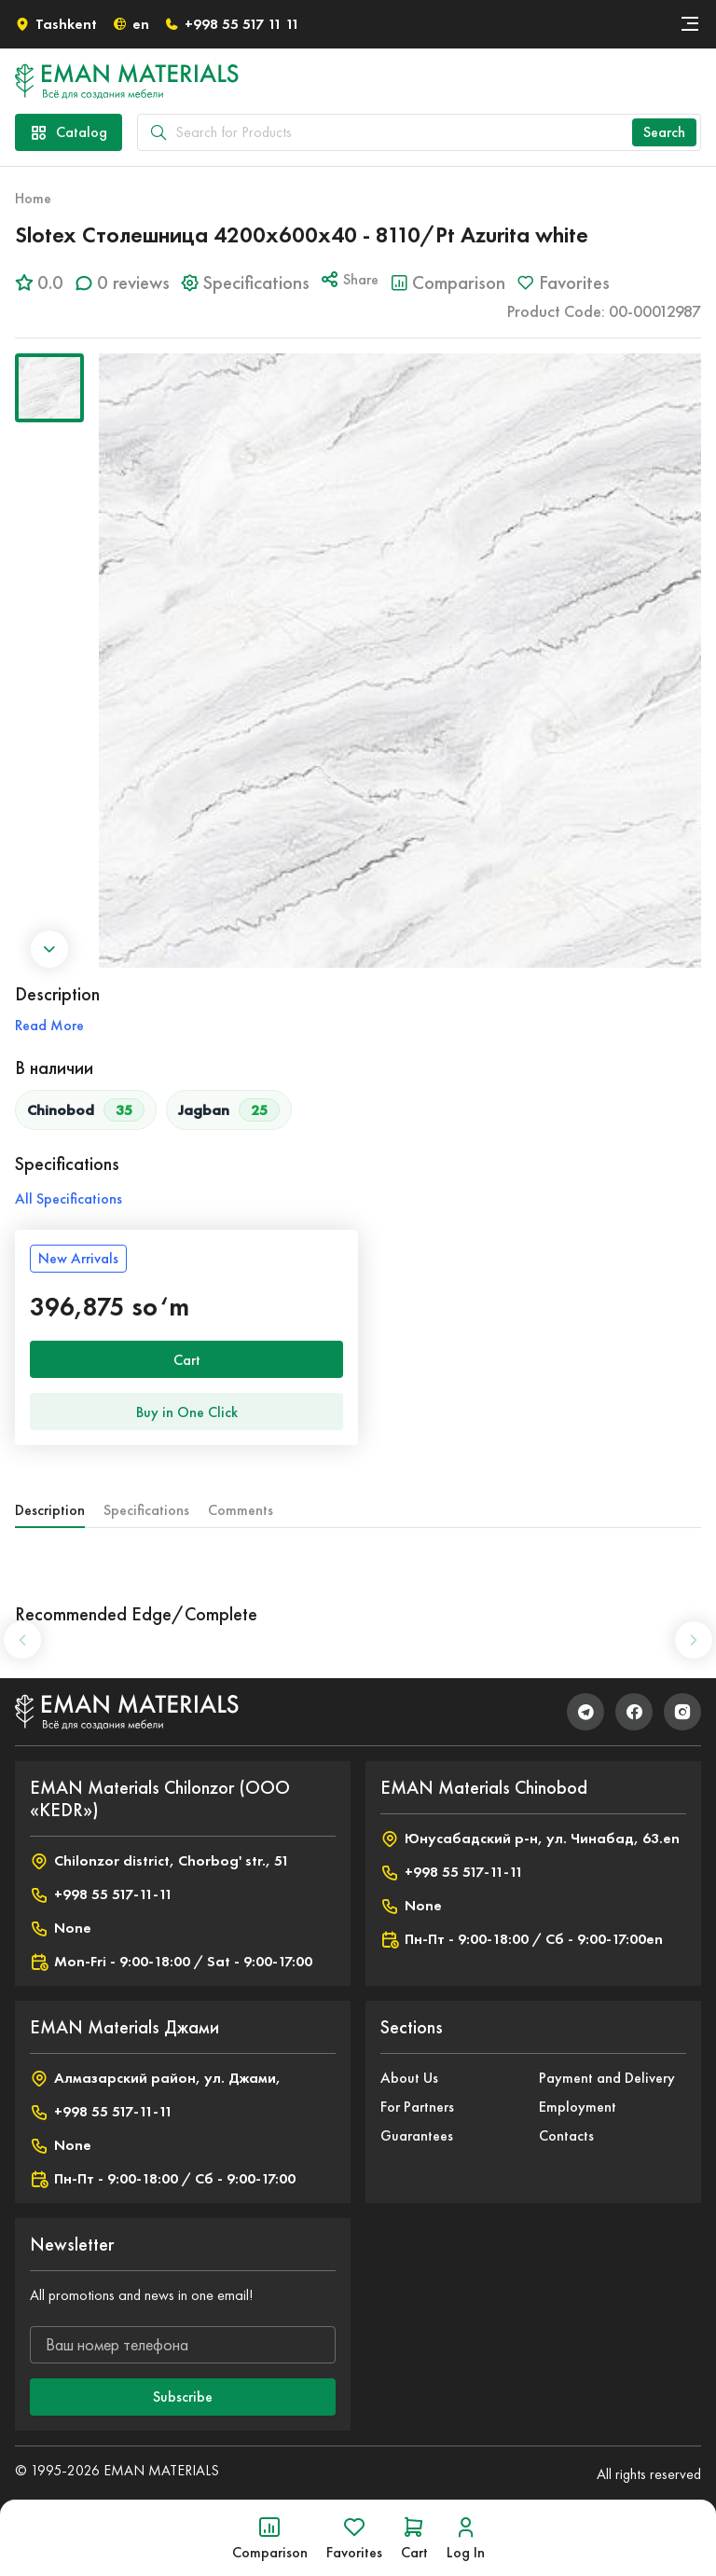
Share (350, 278)
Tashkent (56, 24)
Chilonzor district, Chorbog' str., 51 (159, 1861)
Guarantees (416, 2135)
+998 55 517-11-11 (101, 1894)
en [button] (130, 24)
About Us (409, 2078)
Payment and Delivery (607, 2078)
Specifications (146, 1510)
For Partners (417, 2106)
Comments (240, 1510)
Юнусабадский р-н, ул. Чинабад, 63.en (530, 1838)
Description (50, 1510)
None (60, 1928)
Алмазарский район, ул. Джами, (155, 2078)
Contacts (566, 2135)
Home (33, 198)
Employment (577, 2106)
